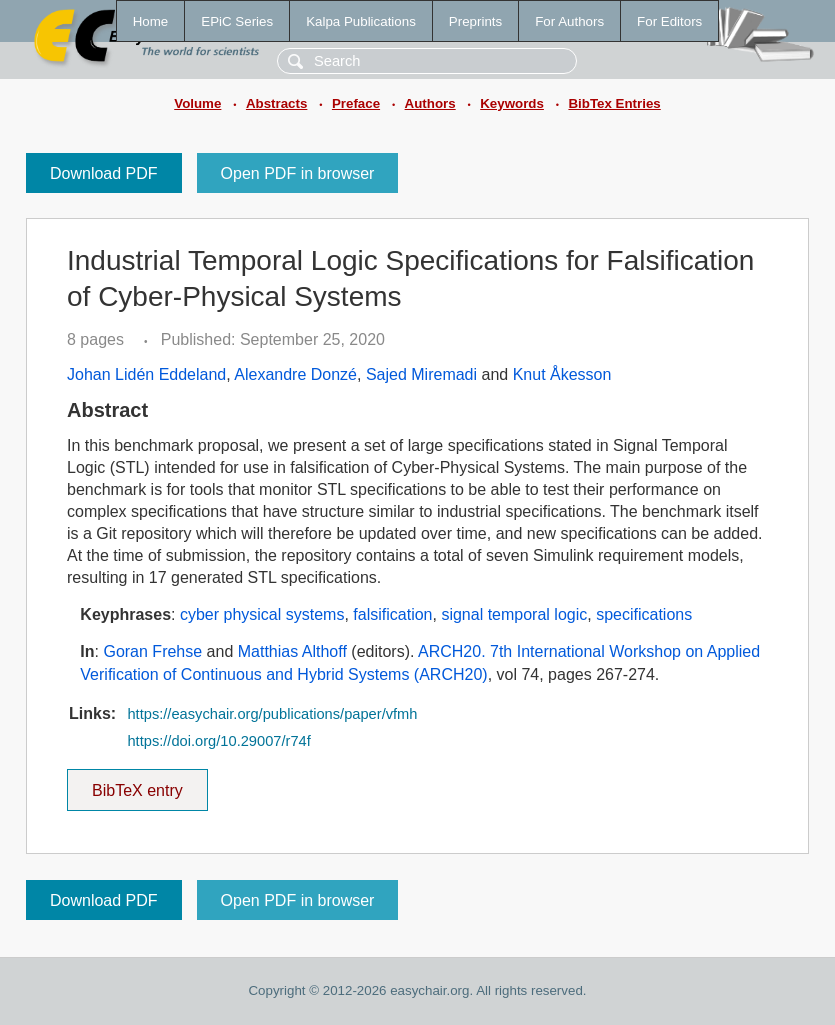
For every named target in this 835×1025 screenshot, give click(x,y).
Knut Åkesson (562, 374)
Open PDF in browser (298, 173)
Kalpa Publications (361, 21)
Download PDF (104, 173)
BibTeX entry (137, 784)
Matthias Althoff (292, 651)
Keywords (512, 103)
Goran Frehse (152, 651)
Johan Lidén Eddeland (146, 374)
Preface (356, 103)
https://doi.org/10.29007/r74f (218, 741)
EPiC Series (237, 21)
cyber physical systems (262, 614)
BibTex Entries (614, 103)
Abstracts (276, 103)
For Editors (669, 21)
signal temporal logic (514, 614)
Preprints (475, 21)
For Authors (569, 21)
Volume (197, 103)
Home (151, 21)
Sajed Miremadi (421, 374)
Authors (430, 103)
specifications (644, 614)
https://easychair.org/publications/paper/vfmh (272, 714)
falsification (392, 614)
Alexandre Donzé (295, 374)
